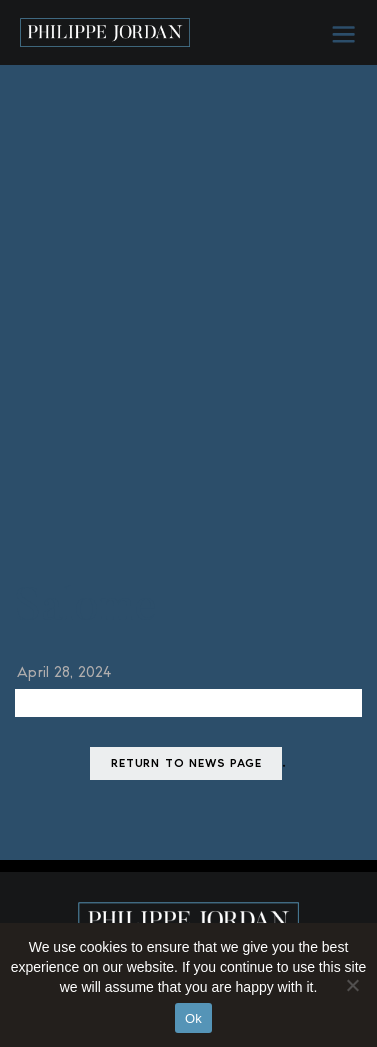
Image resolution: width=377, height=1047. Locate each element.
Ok (193, 1018)
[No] (352, 985)
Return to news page (186, 764)
